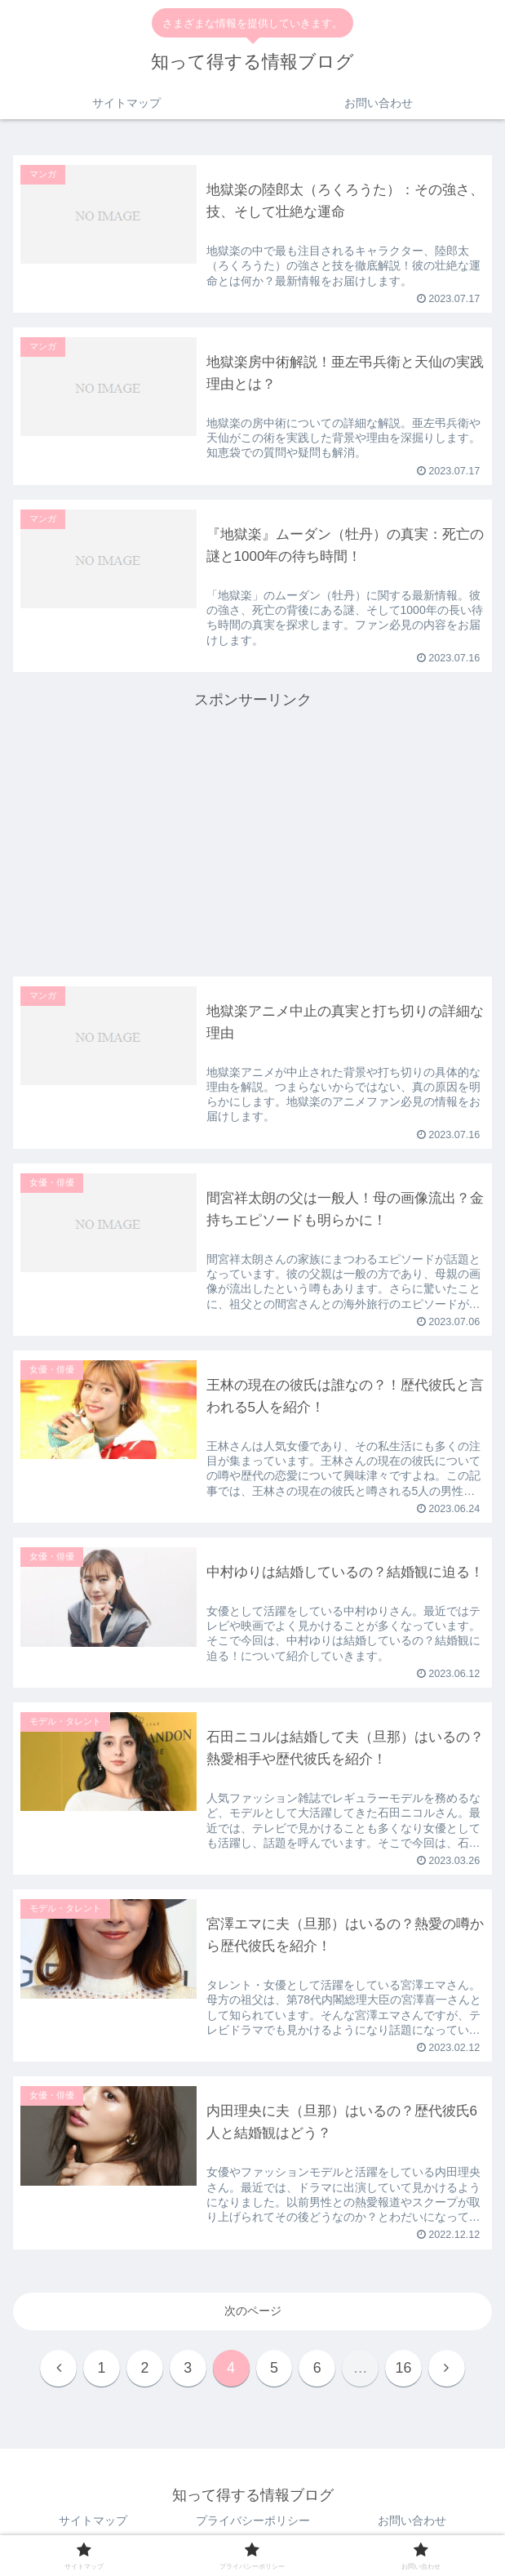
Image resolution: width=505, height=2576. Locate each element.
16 (406, 2371)
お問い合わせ (412, 2523)
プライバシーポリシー (253, 2523)
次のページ (252, 2313)
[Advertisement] (252, 828)
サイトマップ (93, 2523)
